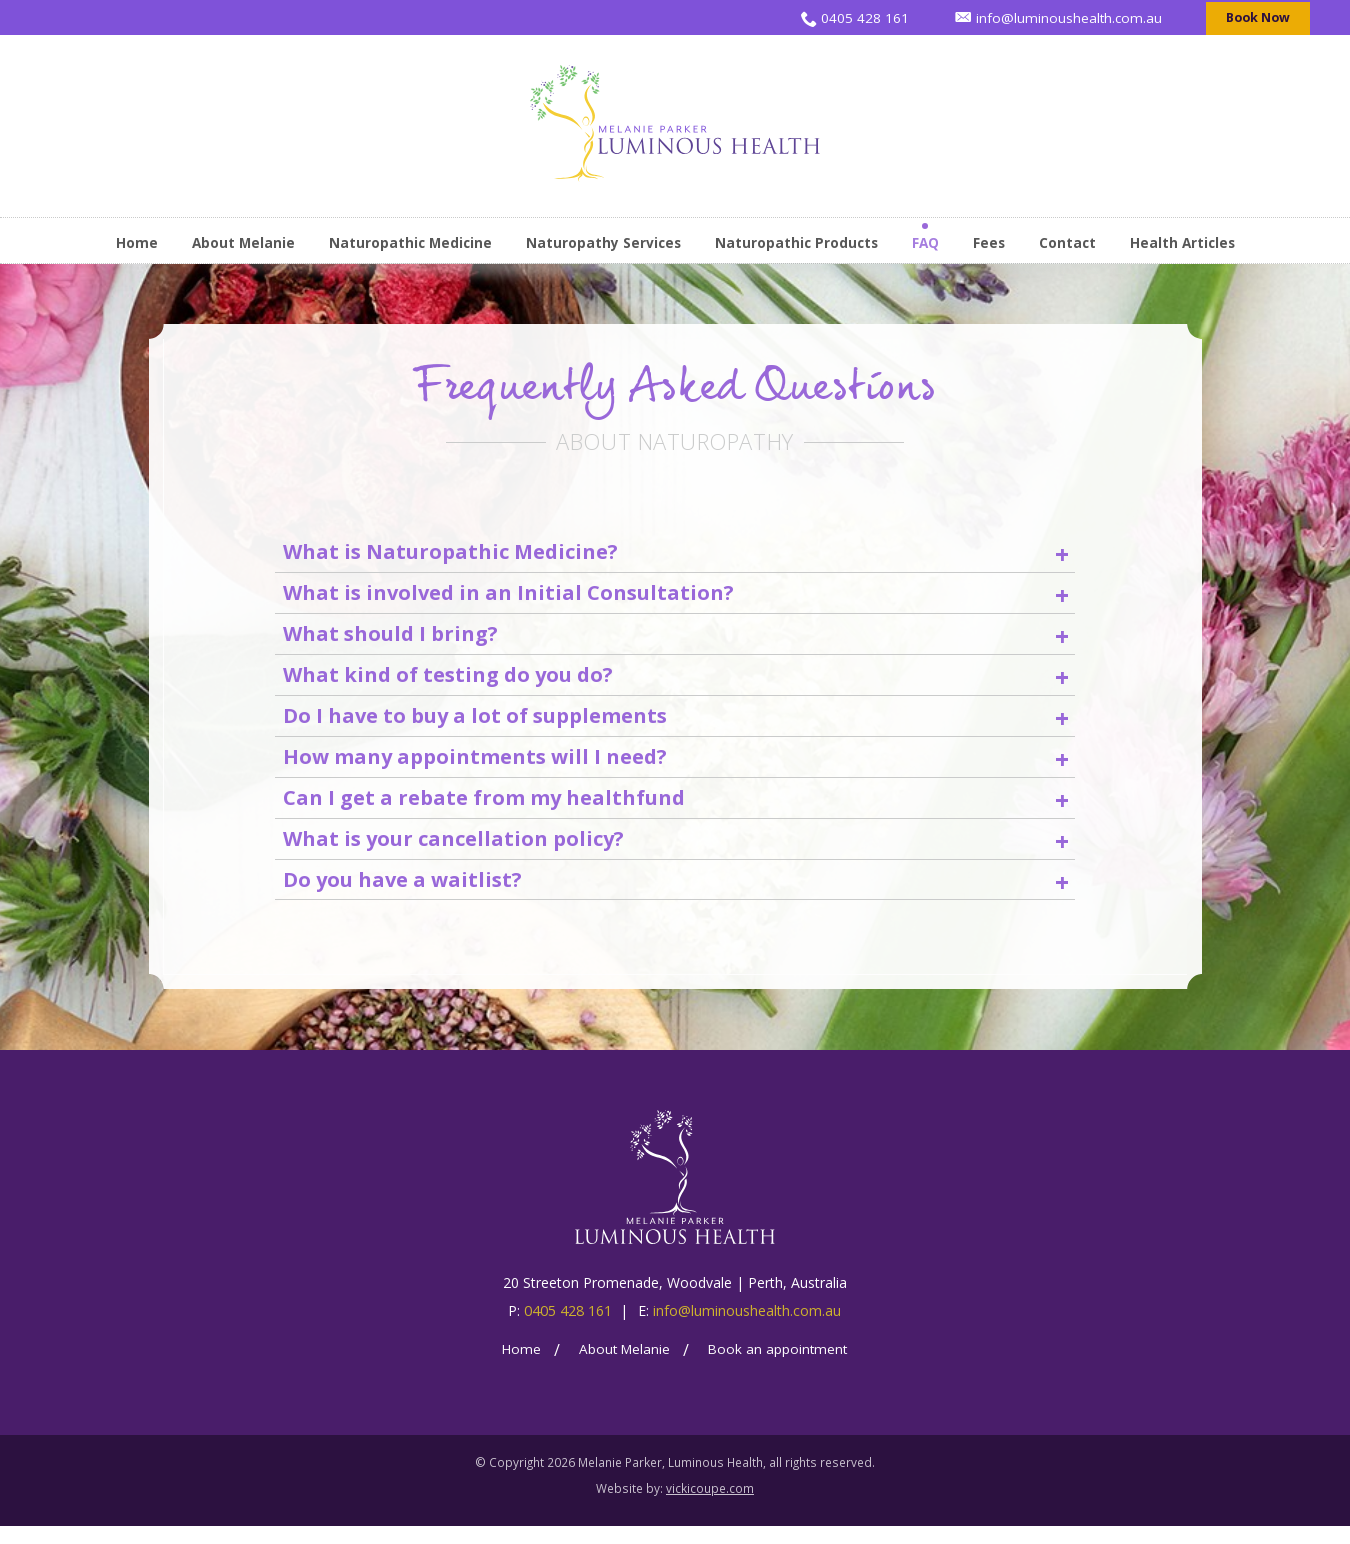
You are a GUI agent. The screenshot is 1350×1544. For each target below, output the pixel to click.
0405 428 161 (568, 1329)
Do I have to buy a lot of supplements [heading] (676, 724)
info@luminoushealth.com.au (747, 1329)
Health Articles (1182, 243)
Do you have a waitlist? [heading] (676, 896)
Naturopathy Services (603, 243)
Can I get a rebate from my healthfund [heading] (676, 810)
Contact (1067, 243)
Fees (989, 243)
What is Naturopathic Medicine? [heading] (676, 552)
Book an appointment (777, 1367)
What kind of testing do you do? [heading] (676, 681)
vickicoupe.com (710, 1506)
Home (137, 243)
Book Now (1259, 17)
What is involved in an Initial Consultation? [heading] (676, 595)
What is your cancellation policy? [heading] (676, 853)
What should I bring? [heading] (676, 638)
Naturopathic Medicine (410, 243)
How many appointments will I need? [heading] (676, 767)
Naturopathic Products (796, 243)
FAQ (925, 243)
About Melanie (243, 243)
